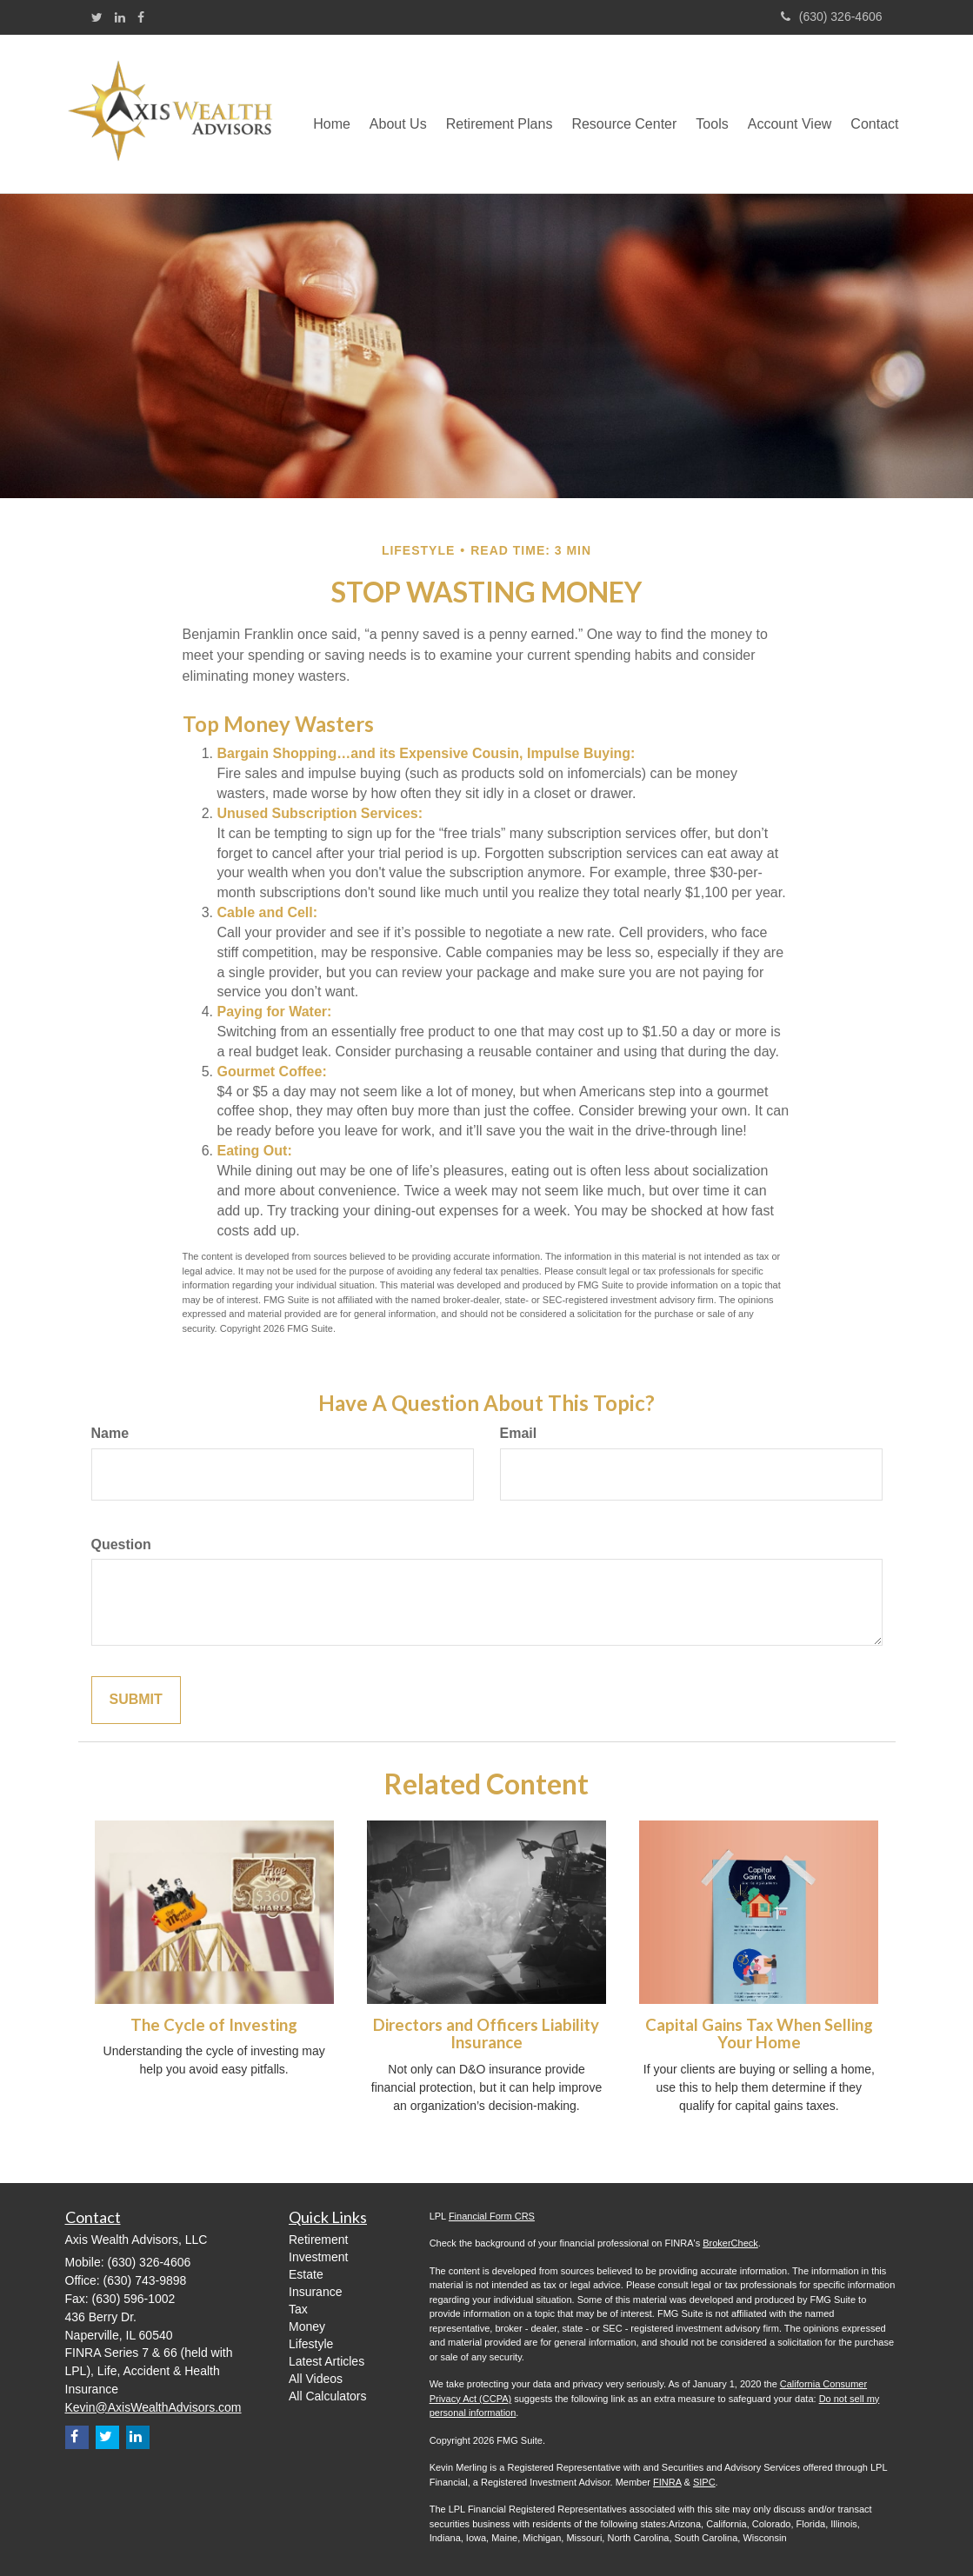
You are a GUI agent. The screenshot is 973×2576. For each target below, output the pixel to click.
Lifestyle (311, 2344)
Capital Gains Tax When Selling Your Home (759, 2034)
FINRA (667, 2482)
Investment (318, 2257)
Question (121, 1544)
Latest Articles (326, 2361)
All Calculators (327, 2396)
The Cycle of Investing (213, 2024)
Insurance (315, 2292)
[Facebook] (140, 17)
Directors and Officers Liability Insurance (486, 2034)
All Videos (316, 2379)
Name (110, 1433)
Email (518, 1433)
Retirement (318, 2240)
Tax (298, 2309)
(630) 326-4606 (832, 16)
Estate (306, 2274)
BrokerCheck (730, 2243)
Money (307, 2326)
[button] (398, 113)
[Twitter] (97, 17)
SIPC (704, 2482)
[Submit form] (136, 1700)
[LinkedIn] (120, 17)
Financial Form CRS (492, 2216)
